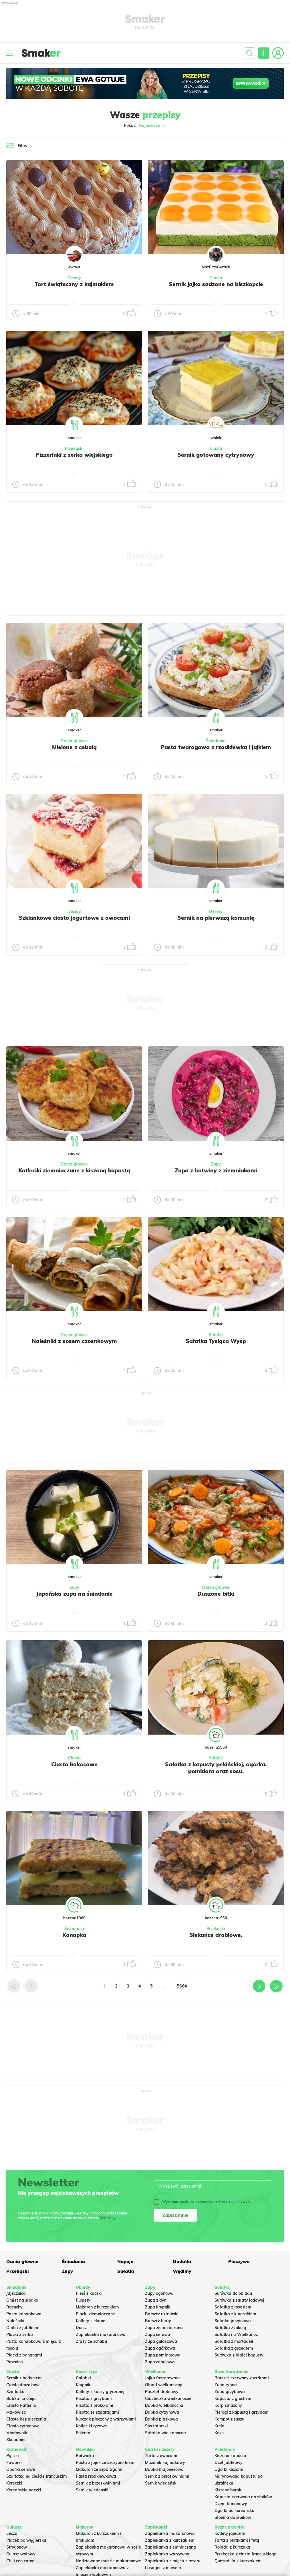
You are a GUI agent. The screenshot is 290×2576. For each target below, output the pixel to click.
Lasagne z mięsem (163, 2567)
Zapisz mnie (175, 2215)
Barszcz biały (158, 2320)
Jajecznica (16, 2293)
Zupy (216, 1164)
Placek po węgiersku (26, 2540)
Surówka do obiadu (233, 2293)
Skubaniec (16, 2439)
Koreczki (14, 2483)
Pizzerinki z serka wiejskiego (74, 454)
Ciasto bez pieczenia (26, 2419)
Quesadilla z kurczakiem (238, 2560)
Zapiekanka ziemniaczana (170, 2547)
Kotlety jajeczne (229, 2533)
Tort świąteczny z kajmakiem (74, 284)
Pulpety (83, 2300)
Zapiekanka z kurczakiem (169, 2540)
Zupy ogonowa (159, 2293)
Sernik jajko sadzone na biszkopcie (216, 284)
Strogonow (16, 2547)
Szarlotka (15, 2391)
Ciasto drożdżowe (23, 2384)
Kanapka (74, 1934)
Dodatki (182, 2261)
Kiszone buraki (228, 2490)
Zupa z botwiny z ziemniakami (216, 1170)
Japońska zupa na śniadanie (74, 1593)
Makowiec (16, 2412)
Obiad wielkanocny (163, 2384)
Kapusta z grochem (232, 2398)
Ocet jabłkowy (228, 2462)
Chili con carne (20, 2560)
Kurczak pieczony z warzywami (106, 2419)
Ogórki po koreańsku (234, 2510)
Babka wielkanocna (164, 2405)
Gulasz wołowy (20, 2554)
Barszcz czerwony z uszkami (241, 2378)
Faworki (14, 2462)
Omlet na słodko (22, 2300)
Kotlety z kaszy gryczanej (100, 2391)
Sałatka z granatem (233, 2348)
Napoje (125, 2261)
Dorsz (81, 2327)
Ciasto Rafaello (21, 2405)
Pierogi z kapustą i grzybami (242, 2412)
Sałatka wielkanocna (165, 2432)
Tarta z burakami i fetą (236, 2540)
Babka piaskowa (161, 2419)
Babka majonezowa (164, 2469)
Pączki (12, 2455)
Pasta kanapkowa (23, 2313)
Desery (74, 277)
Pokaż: (145, 125)
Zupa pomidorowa (162, 2355)
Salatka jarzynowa (232, 2320)
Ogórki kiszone (228, 2469)
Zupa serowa (157, 2334)
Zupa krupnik (157, 2307)
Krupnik (83, 2384)
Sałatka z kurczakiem (235, 2313)
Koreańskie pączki (23, 2490)
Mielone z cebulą (74, 747)
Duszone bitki (215, 1593)
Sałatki (216, 1334)
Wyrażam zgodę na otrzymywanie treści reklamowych (202, 2201)
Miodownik (16, 2432)
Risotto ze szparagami (97, 2412)
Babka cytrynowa (162, 2412)
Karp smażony (228, 2405)
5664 (182, 1986)
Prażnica (14, 2362)
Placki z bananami (24, 2355)
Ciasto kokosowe (74, 1764)
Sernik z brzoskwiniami (98, 2483)
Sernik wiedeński (92, 2490)
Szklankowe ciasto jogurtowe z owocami (74, 917)
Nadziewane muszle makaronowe (108, 2560)
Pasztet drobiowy (161, 2391)
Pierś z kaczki (89, 2293)
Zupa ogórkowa (160, 2348)
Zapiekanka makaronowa (101, 2334)
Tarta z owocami (161, 2455)
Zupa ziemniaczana (164, 2327)
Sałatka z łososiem (232, 2307)
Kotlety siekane (90, 2320)
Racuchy (14, 2307)
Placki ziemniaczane (95, 2313)
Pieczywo (239, 2261)
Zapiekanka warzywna (167, 2554)
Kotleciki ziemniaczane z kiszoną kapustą (74, 1170)
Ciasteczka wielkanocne (168, 2398)
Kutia (219, 2426)
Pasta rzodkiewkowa (96, 2476)
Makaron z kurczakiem (97, 2307)
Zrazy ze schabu (91, 2341)
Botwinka (85, 2455)
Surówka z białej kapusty (238, 2355)
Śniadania (216, 740)
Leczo (11, 2533)
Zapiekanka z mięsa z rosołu (172, 2560)
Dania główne (74, 740)
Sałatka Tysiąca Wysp (216, 1341)
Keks (219, 2432)
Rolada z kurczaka (232, 2547)
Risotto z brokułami (94, 2405)
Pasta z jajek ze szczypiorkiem (105, 2462)
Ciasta (216, 277)
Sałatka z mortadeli (233, 2341)
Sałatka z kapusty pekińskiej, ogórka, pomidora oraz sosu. (216, 1768)
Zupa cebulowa (160, 2362)
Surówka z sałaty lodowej (239, 2300)
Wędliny (182, 2271)
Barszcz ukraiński (161, 2313)
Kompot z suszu (229, 2419)
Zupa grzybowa (229, 2391)
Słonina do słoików (232, 2517)
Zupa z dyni (156, 2300)
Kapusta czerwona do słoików (243, 2496)
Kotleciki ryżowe (91, 2426)
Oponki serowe (20, 2469)
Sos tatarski (156, 2426)
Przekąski (74, 448)
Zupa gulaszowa (161, 2341)
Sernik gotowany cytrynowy (215, 454)
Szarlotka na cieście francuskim (36, 2476)
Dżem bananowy (230, 2503)
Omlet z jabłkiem (22, 2327)
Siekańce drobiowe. (215, 1934)
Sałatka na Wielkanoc (236, 2334)
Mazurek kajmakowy (165, 2462)
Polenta (83, 2432)
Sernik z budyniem (24, 2378)
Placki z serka (19, 2334)
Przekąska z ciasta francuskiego (245, 2554)
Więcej (105, 2218)
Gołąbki (83, 2378)
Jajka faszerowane (163, 2378)
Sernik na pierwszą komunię (215, 917)
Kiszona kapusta (230, 2455)
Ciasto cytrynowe (22, 2426)
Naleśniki (15, 2320)
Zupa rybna (225, 2384)
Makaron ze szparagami (99, 2469)
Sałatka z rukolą (230, 2327)
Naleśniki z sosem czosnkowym (74, 1341)
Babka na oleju (20, 2398)
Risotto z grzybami (94, 2398)
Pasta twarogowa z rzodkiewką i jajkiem (216, 747)
